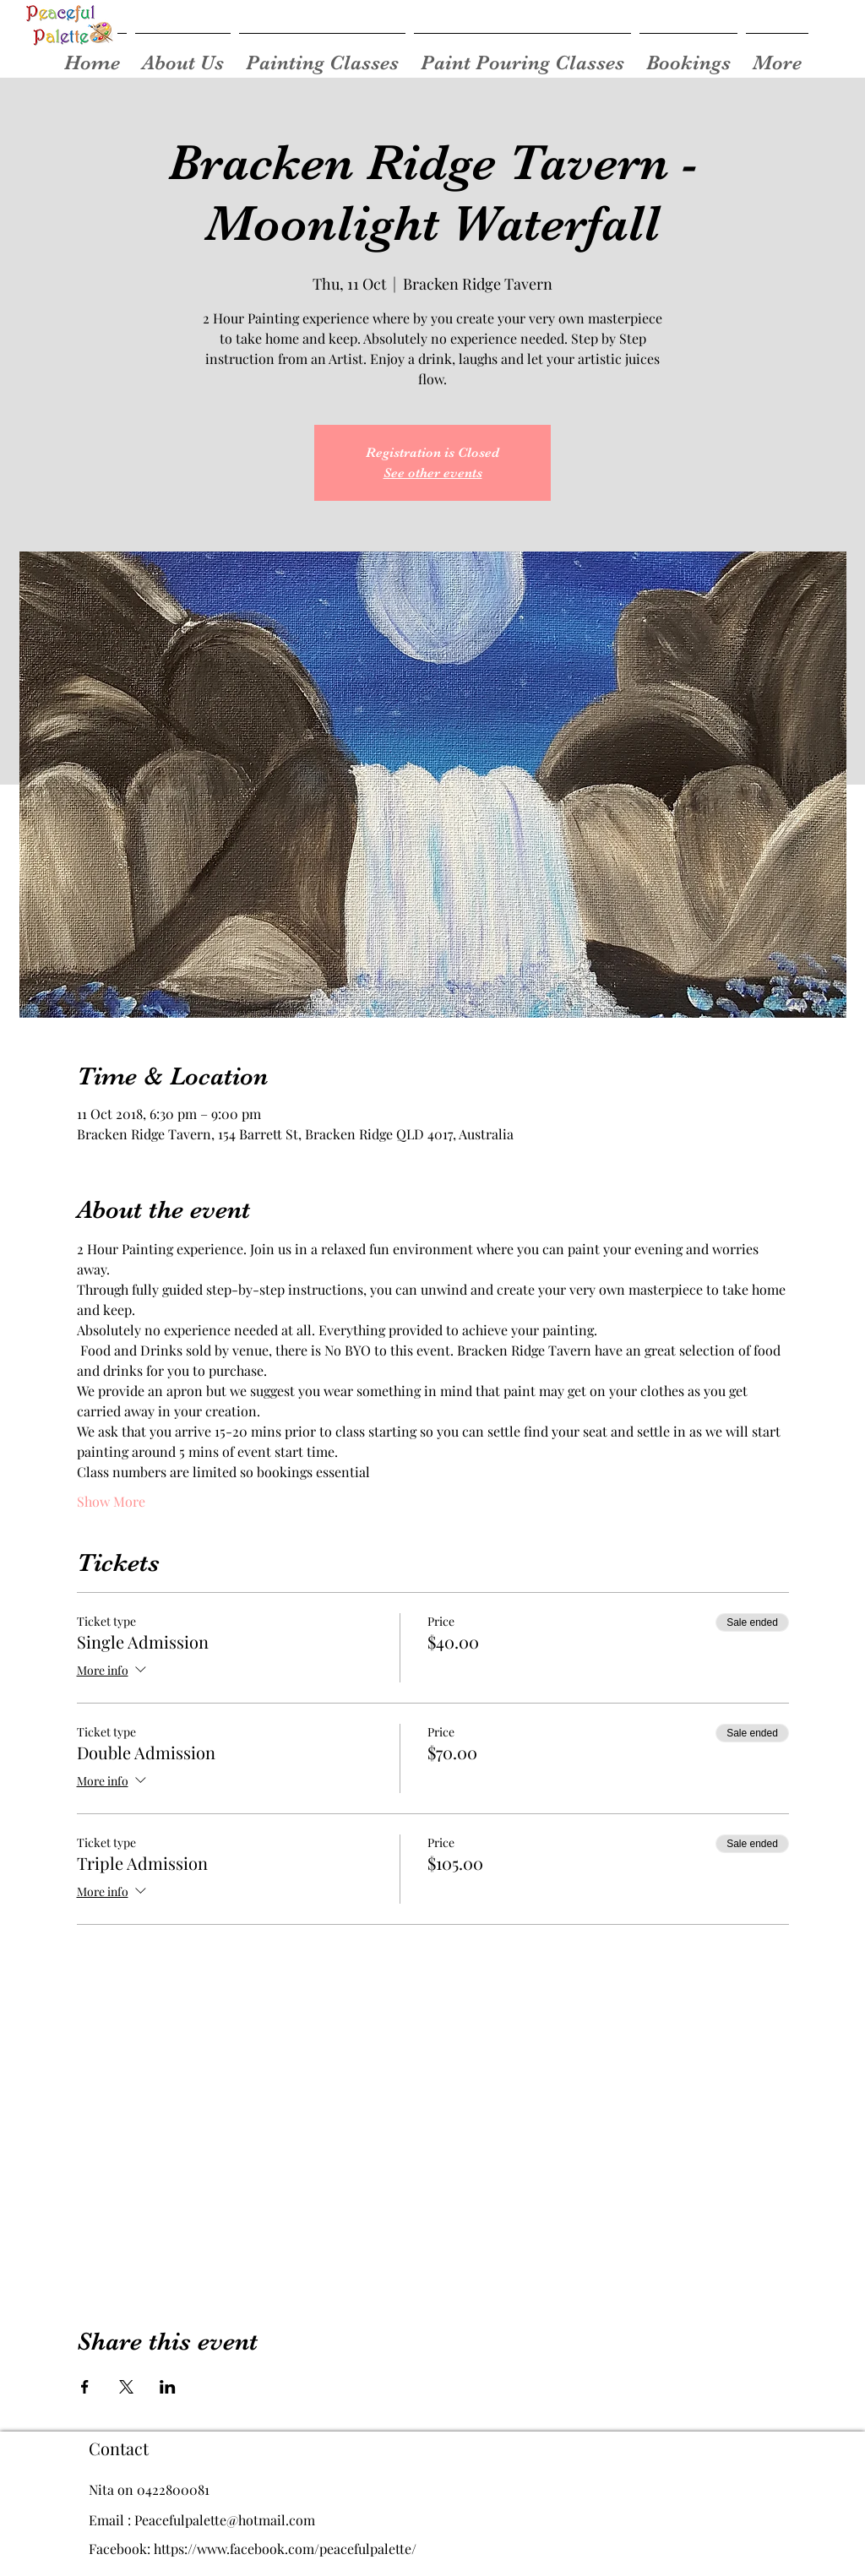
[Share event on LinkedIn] (168, 2387)
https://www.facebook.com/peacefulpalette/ (285, 2548)
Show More (111, 1501)
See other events (433, 473)
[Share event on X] (126, 2387)
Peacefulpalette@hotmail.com (224, 2520)
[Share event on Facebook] (85, 2387)
